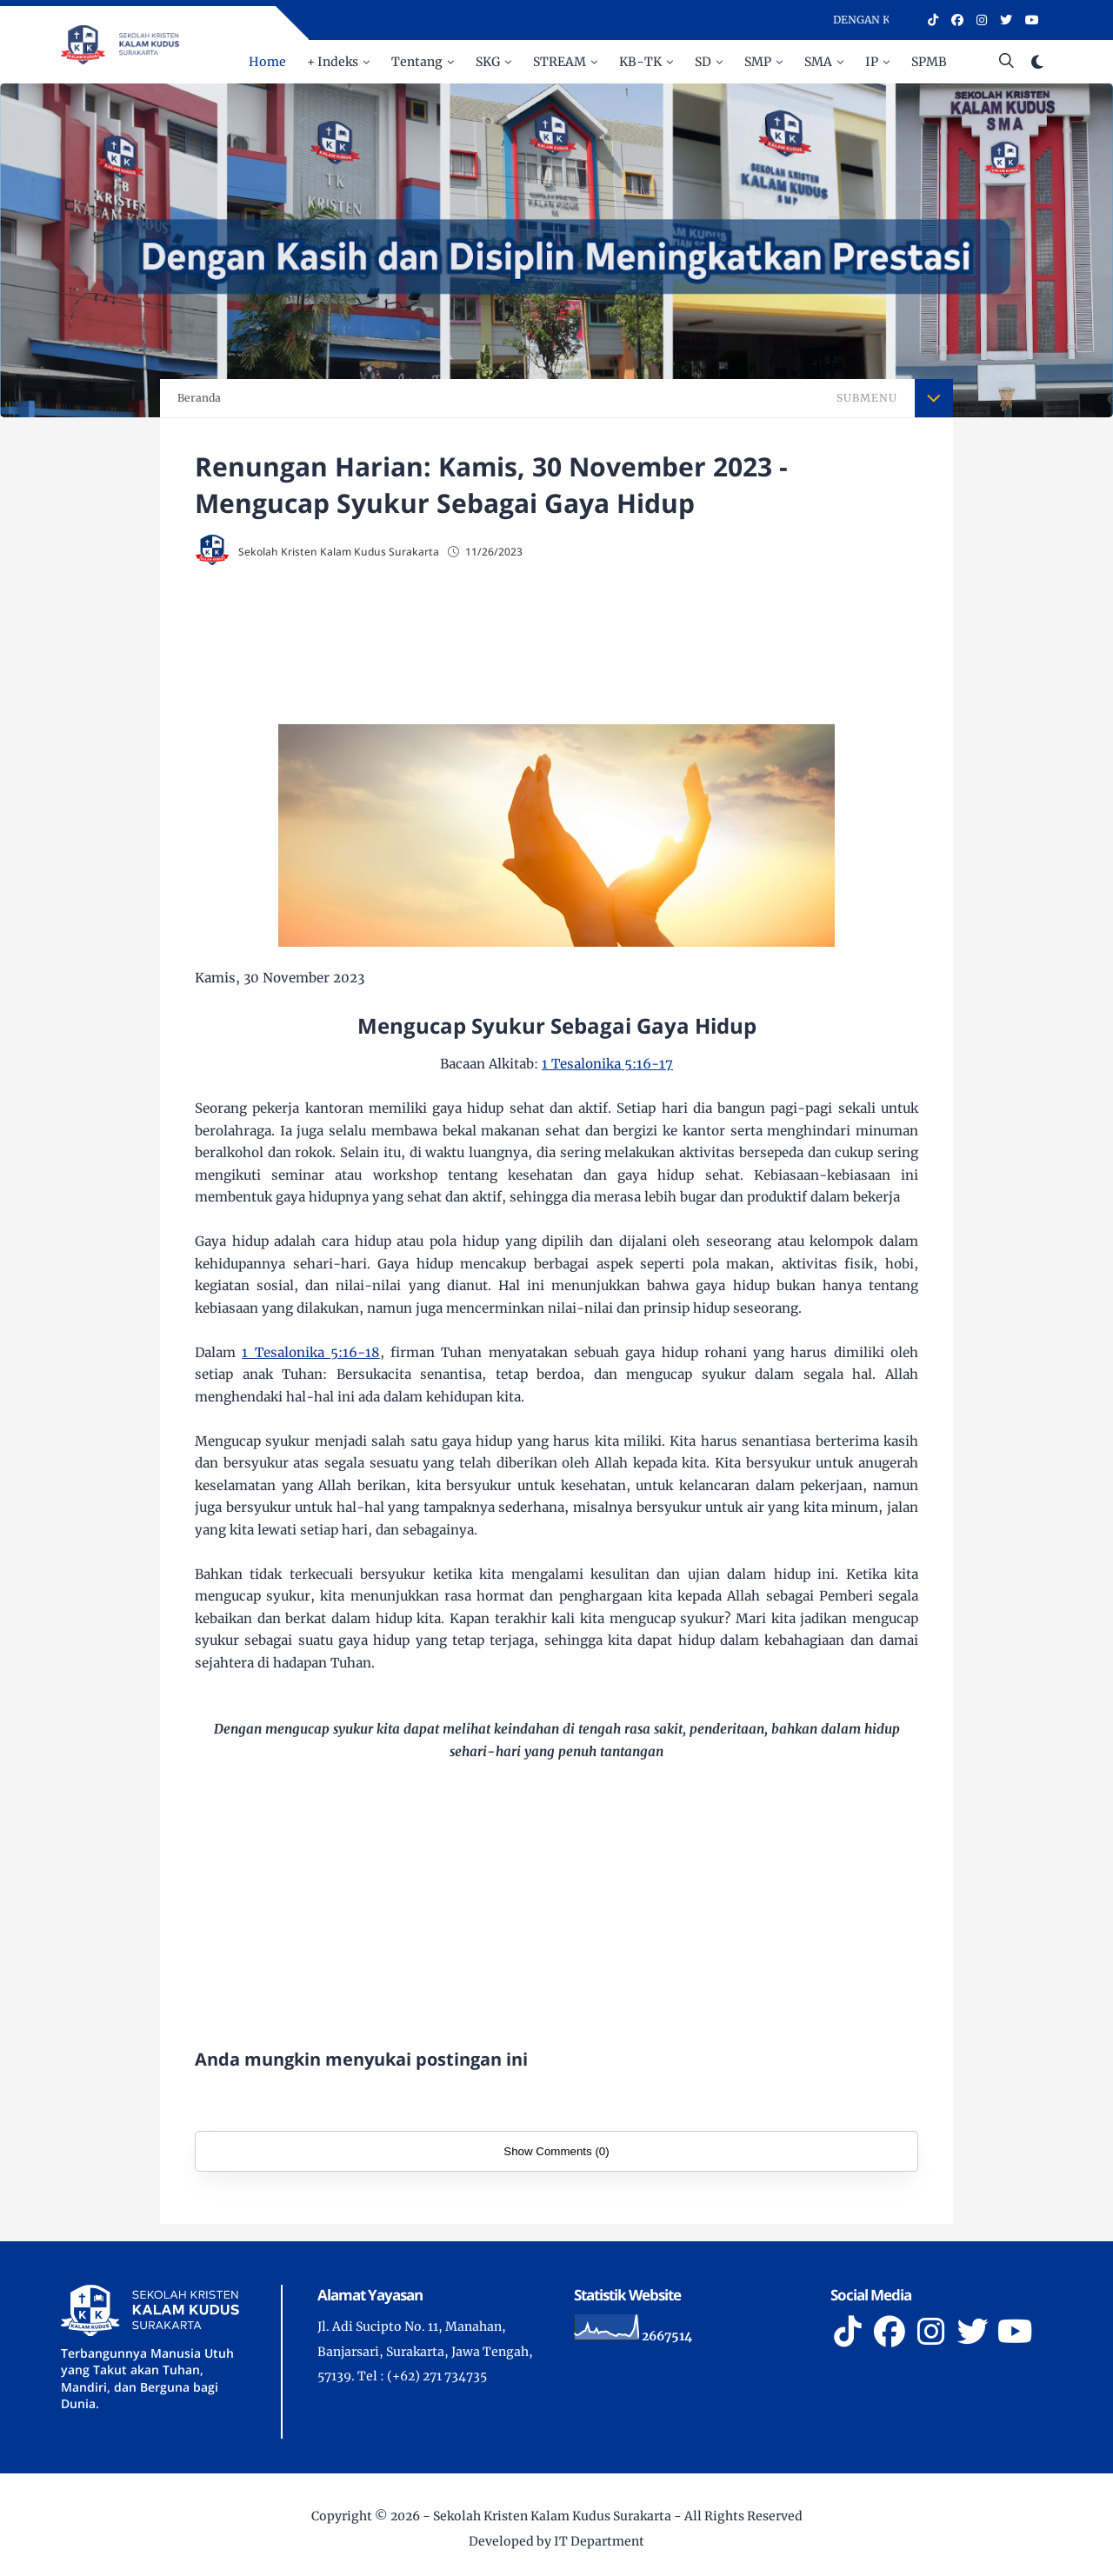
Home (267, 62)
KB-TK (640, 62)
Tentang (417, 62)
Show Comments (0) (556, 2151)
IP (871, 62)
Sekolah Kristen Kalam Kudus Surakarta (552, 2516)
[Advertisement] (556, 640)
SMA (818, 62)
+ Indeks (332, 62)
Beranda (199, 397)
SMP (757, 62)
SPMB (929, 62)
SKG (488, 62)
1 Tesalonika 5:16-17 (607, 1063)
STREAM (559, 62)
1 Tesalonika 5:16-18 (311, 1352)
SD (703, 62)
